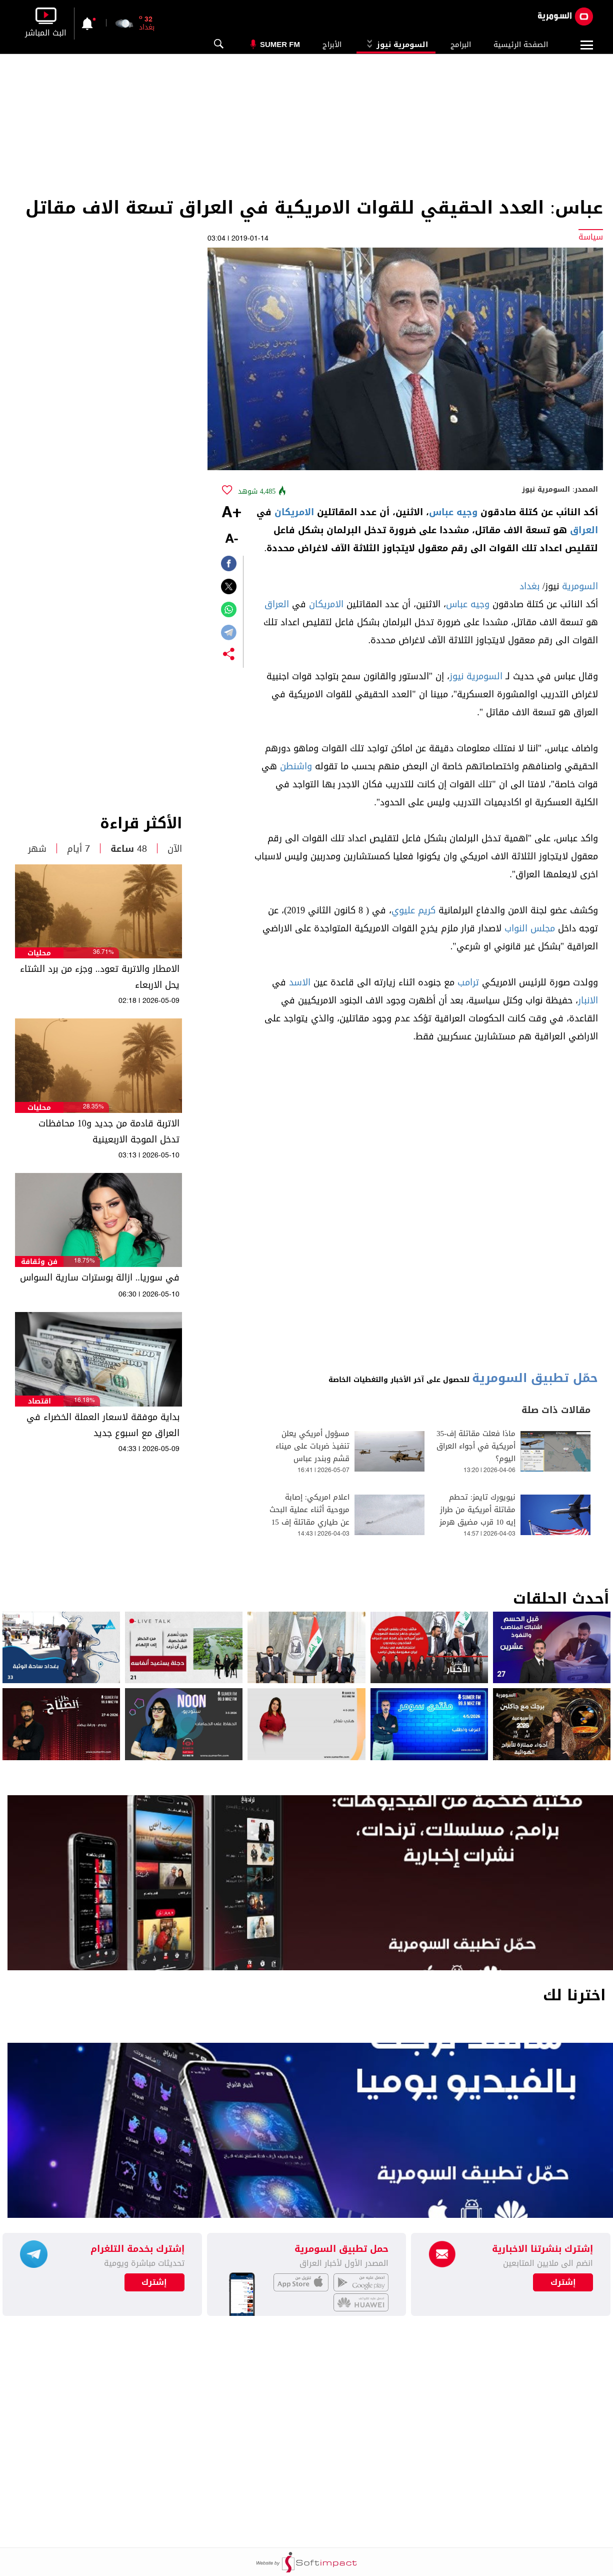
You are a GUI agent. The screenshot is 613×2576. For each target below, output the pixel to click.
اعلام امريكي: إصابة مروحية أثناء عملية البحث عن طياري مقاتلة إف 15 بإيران (310, 1516)
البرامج (460, 45)
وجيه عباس (453, 512)
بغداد (530, 586)
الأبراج (332, 45)
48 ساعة (128, 849)
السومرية (580, 586)
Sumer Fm (280, 44)
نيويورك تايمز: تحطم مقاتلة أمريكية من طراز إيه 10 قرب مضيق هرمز (478, 1510)
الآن (175, 849)
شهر (37, 849)
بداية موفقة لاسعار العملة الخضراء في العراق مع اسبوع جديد (103, 1425)
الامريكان (294, 512)
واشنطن (296, 766)
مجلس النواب (529, 928)
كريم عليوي (414, 910)
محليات (39, 953)
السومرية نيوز (396, 45)
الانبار (588, 1000)
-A (231, 539)
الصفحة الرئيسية (521, 45)
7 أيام (78, 849)
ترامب (468, 982)
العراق (584, 530)
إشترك (154, 2282)
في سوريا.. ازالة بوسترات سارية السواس (100, 1277)
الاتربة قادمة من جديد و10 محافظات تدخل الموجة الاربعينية (109, 1131)
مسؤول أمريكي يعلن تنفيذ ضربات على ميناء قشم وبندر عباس (313, 1446)
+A (232, 513)
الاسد (299, 982)
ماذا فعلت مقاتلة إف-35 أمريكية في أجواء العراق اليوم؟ (476, 1446)
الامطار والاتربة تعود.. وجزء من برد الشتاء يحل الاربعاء (100, 977)
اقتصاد (39, 1401)
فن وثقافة (39, 1261)
